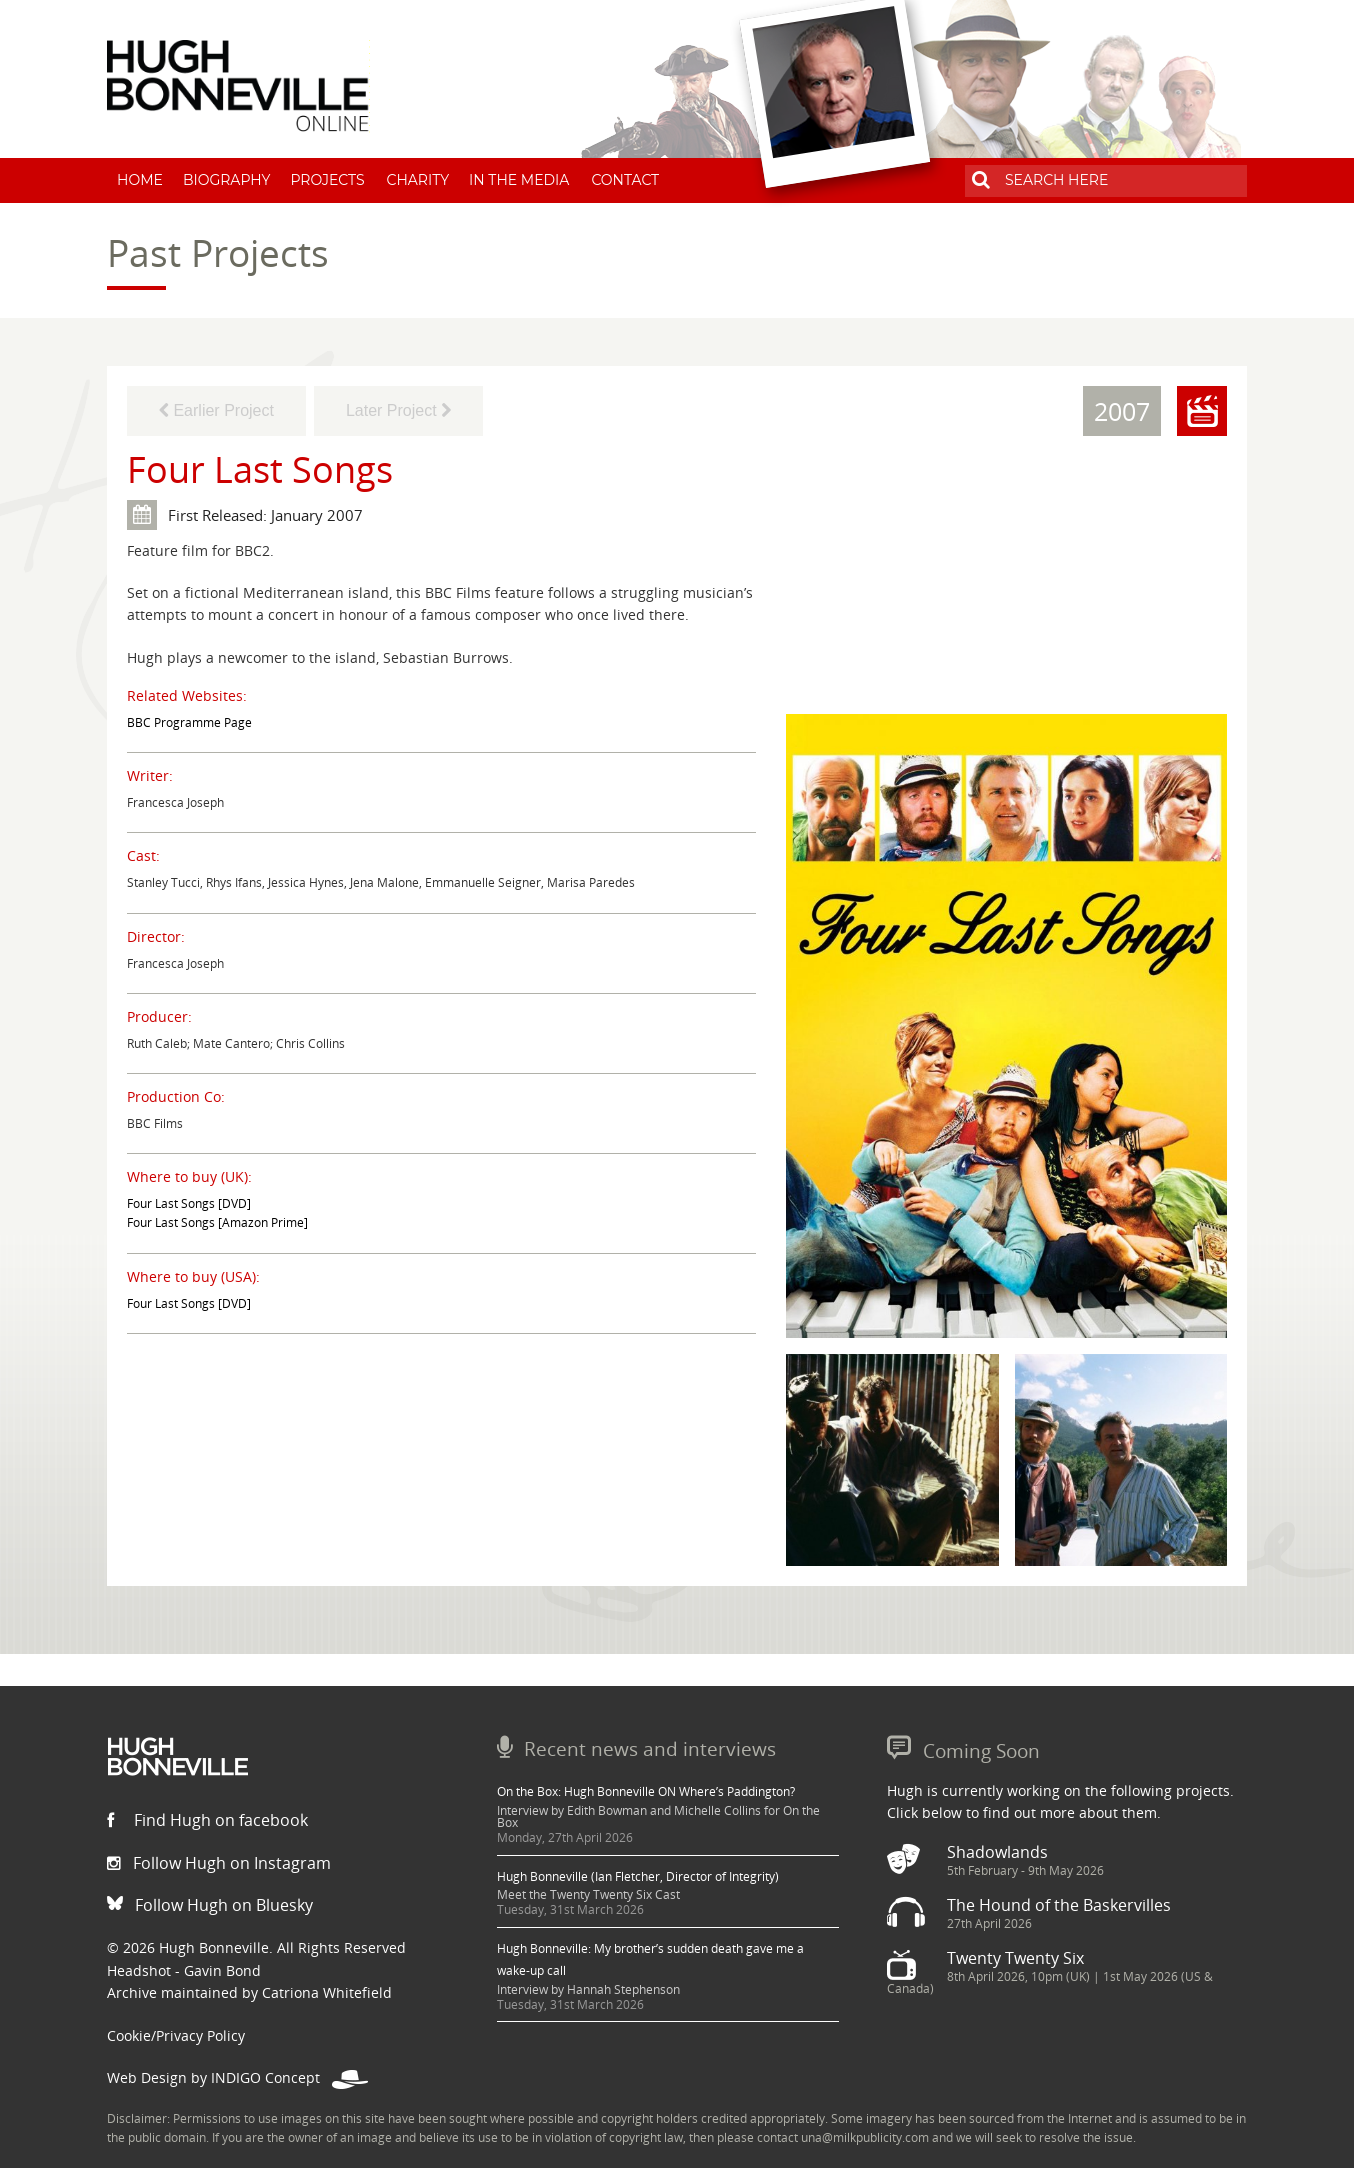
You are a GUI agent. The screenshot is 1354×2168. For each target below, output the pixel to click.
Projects (327, 180)
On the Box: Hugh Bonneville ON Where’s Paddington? (646, 1791)
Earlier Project (216, 410)
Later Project (398, 410)
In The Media (519, 180)
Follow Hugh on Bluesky (210, 1905)
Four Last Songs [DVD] (189, 1203)
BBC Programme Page (189, 722)
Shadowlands (997, 1852)
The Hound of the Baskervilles (1059, 1905)
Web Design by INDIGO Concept (237, 2077)
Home (140, 180)
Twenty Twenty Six (1015, 1958)
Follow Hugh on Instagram (219, 1863)
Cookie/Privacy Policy (176, 2035)
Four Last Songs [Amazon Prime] (217, 1222)
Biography (227, 180)
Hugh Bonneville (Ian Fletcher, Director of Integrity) (638, 1876)
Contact (625, 180)
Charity (418, 180)
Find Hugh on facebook (207, 1820)
